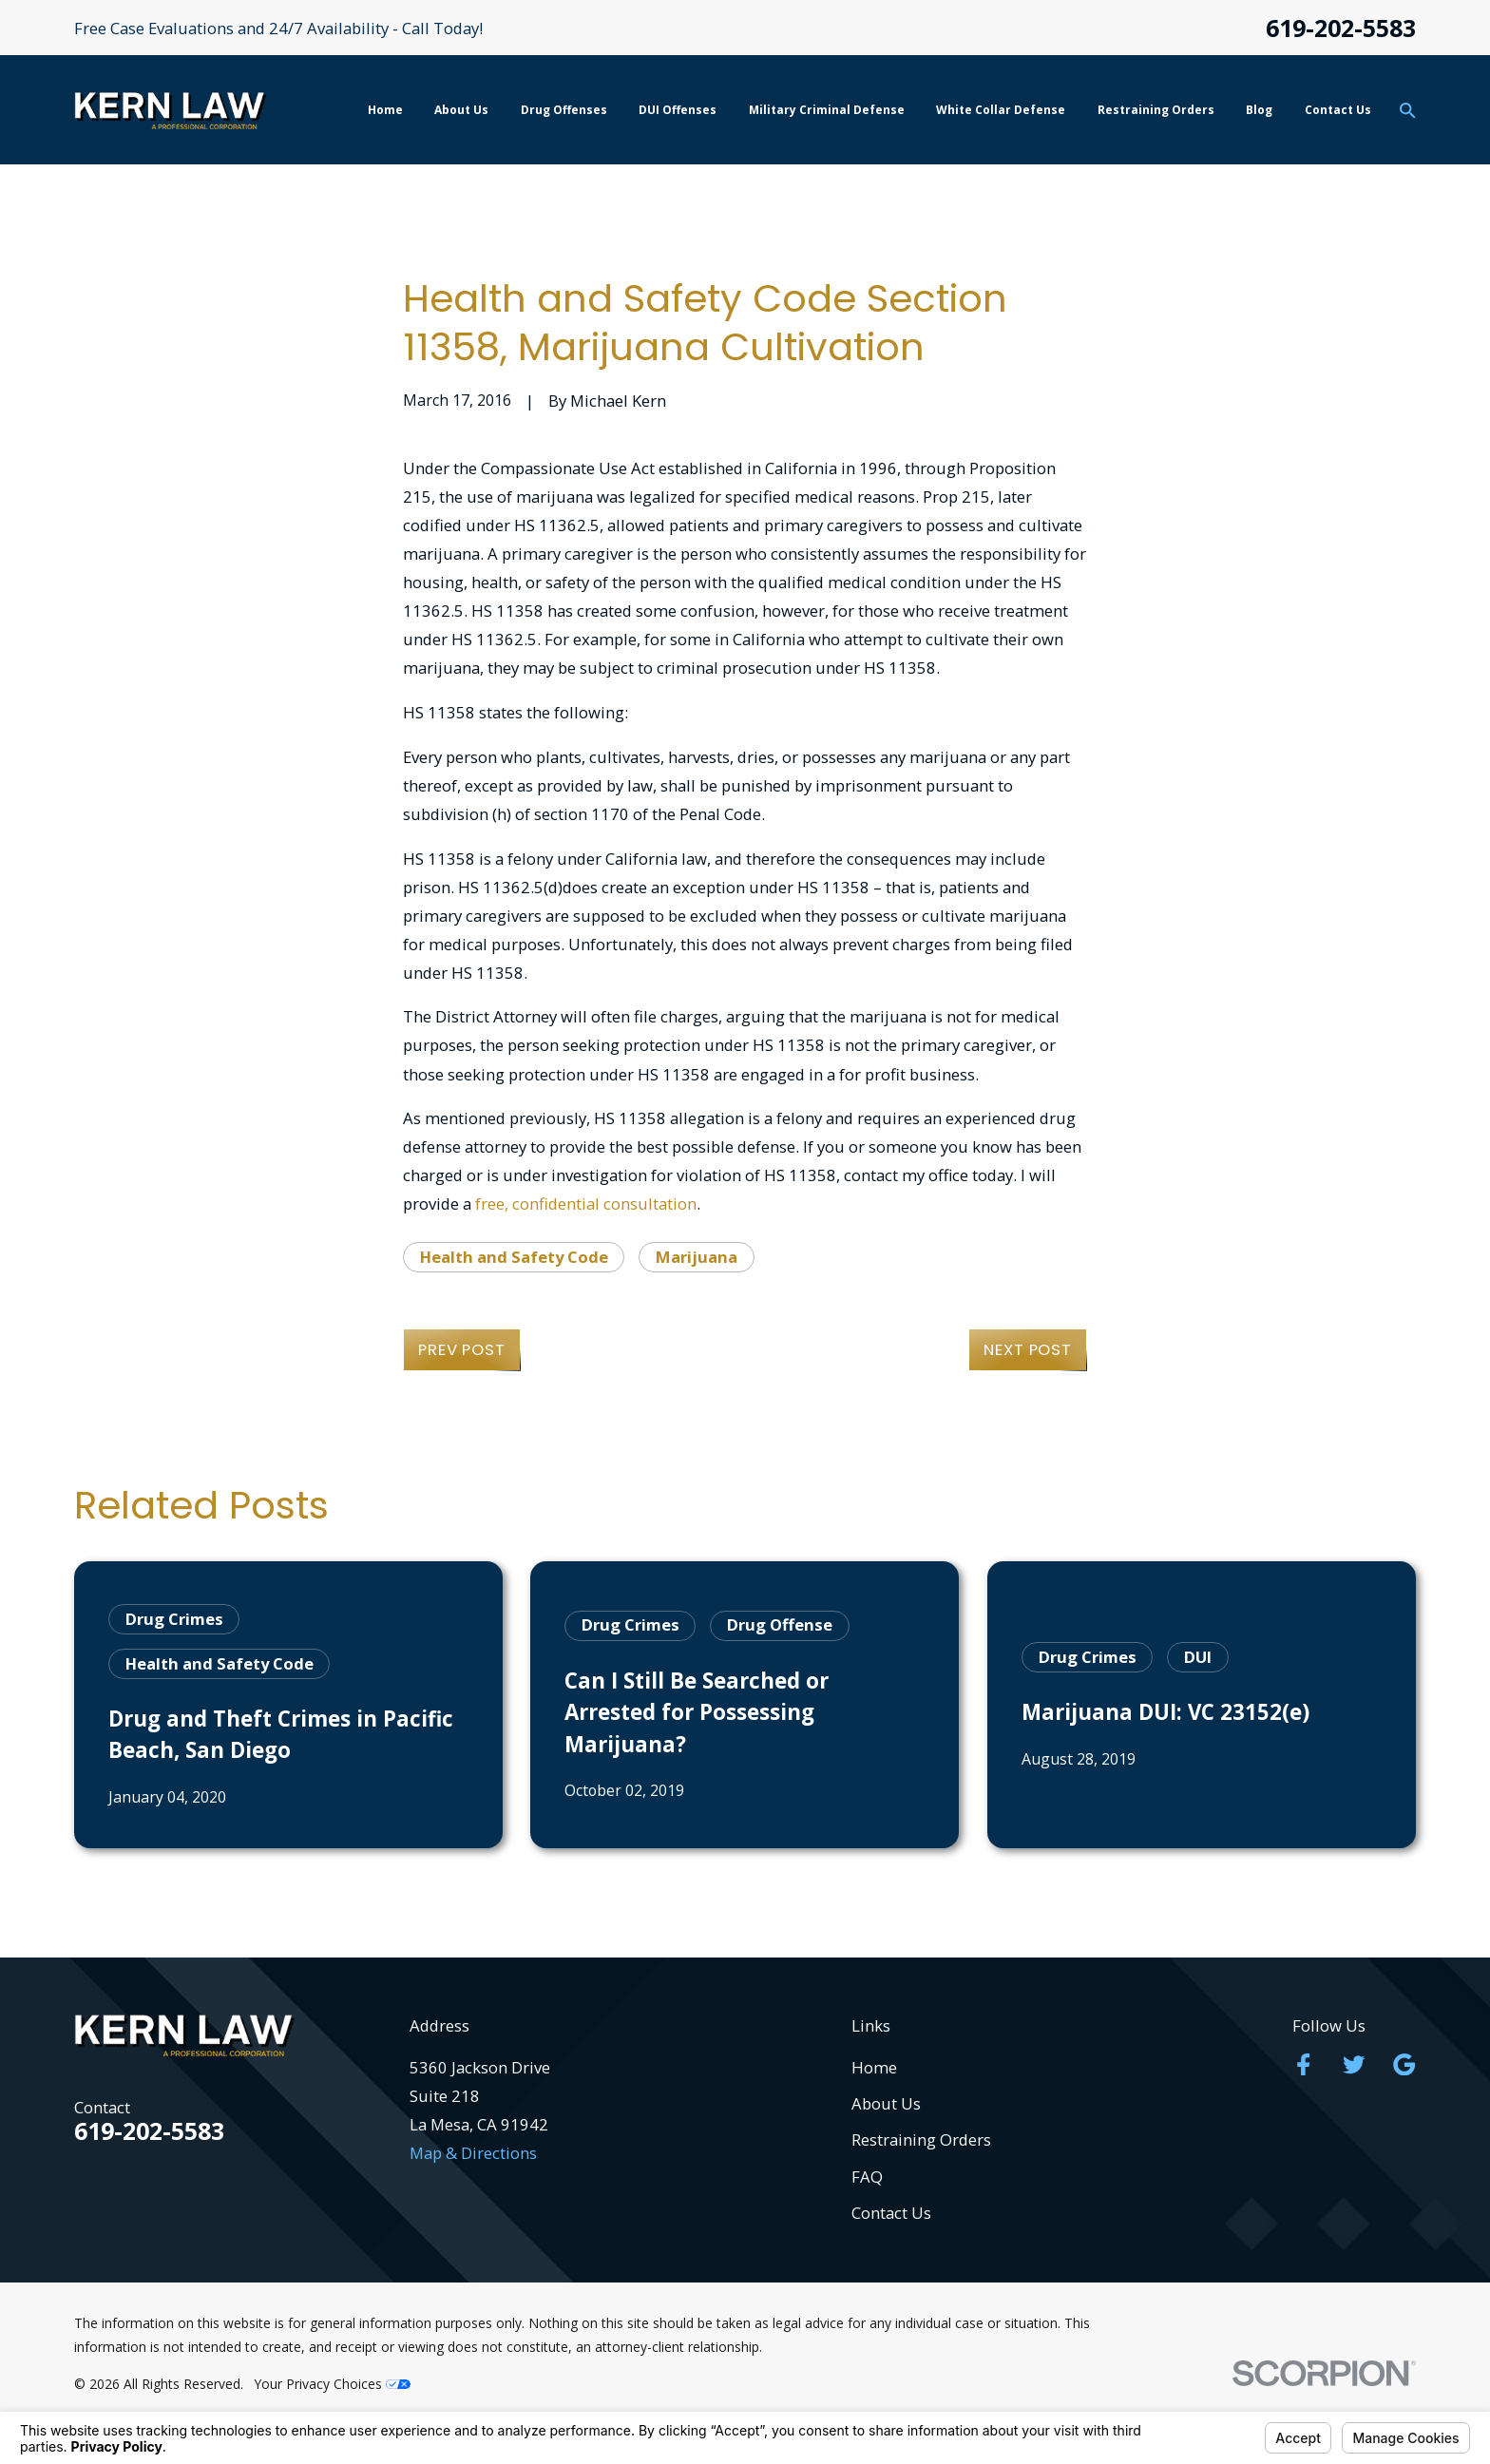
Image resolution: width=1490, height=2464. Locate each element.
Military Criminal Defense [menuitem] (827, 110)
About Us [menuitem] (461, 110)
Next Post (1028, 1349)
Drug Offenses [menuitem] (564, 110)
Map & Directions (473, 2153)
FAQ (867, 2176)
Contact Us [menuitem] (1338, 110)
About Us (886, 2103)
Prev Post (462, 1349)
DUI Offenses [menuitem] (677, 110)
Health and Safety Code (514, 1257)
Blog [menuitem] (1259, 110)
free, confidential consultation (586, 1203)
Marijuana (696, 1257)
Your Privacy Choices (333, 2384)
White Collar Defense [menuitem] (1000, 110)
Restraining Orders (921, 2139)
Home (874, 2067)
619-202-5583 (1341, 28)
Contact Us (891, 2213)
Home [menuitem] (385, 110)
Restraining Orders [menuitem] (1156, 110)
